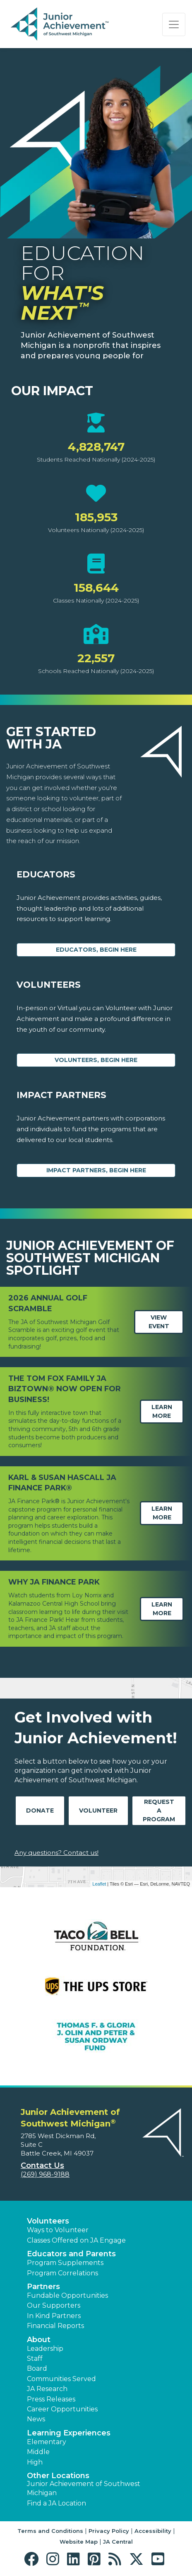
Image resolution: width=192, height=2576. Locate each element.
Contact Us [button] (42, 2165)
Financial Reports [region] (55, 2326)
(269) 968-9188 (45, 2174)
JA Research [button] (47, 2389)
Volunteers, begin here (96, 1060)
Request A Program (159, 1810)
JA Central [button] (118, 2541)
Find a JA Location (56, 2503)
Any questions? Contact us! (56, 1853)
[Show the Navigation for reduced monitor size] (173, 24)
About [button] (38, 2339)
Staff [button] (35, 2358)
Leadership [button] (45, 2348)
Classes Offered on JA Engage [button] (76, 2240)
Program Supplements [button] (65, 2263)
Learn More (161, 1411)
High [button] (35, 2462)
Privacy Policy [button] (109, 2530)
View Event (159, 1322)
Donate (40, 1810)
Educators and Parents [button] (71, 2254)
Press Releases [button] (51, 2399)
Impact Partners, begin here (96, 1170)
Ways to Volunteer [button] (58, 2230)
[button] (33, 2559)
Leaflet (99, 1883)
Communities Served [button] (61, 2379)
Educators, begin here (96, 949)
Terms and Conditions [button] (50, 2530)
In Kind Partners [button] (54, 2316)
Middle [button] (38, 2452)
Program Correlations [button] (62, 2273)
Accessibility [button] (152, 2530)
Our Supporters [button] (53, 2305)
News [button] (36, 2419)
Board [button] (37, 2368)
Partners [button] (43, 2286)
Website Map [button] (79, 2541)
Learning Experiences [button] (68, 2433)
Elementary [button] (46, 2442)
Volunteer (98, 1810)
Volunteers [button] (48, 2221)
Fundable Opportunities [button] (67, 2295)
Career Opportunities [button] (62, 2409)
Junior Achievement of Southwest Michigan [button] (83, 2488)
